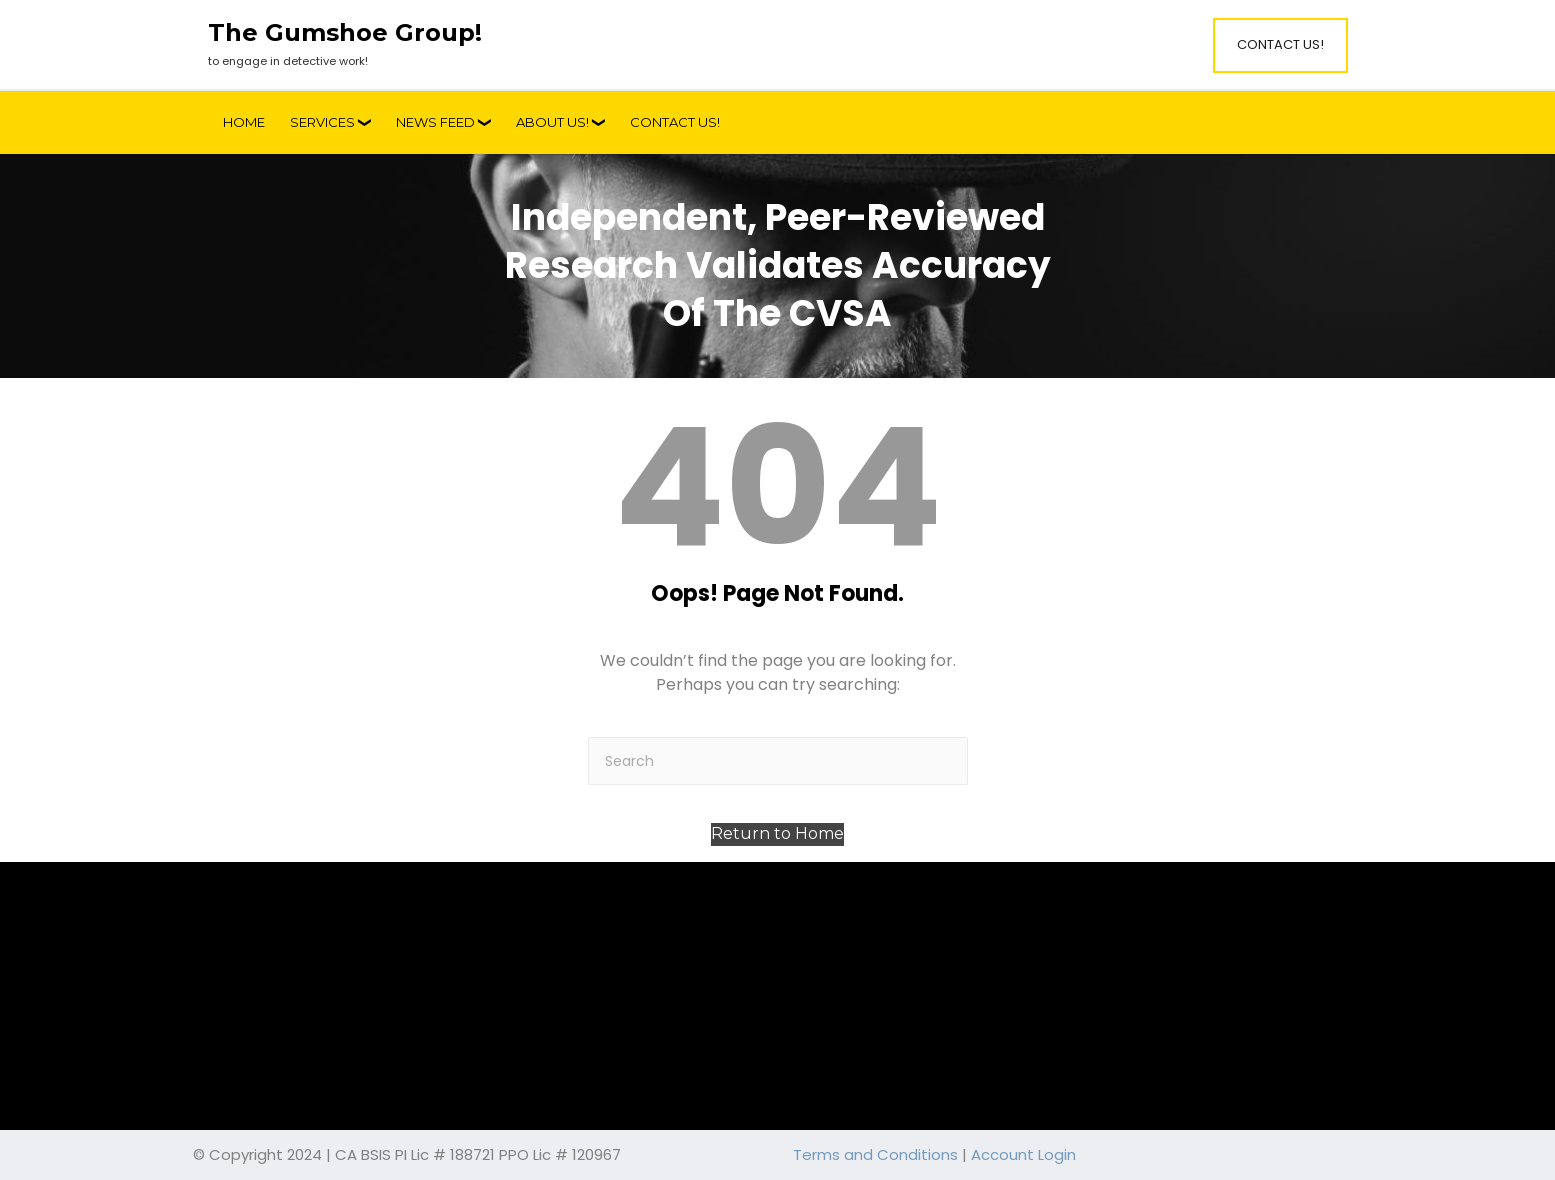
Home (244, 122)
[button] (777, 834)
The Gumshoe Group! (345, 33)
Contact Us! (1280, 44)
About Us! (552, 122)
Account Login (1023, 1154)
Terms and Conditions (875, 1154)
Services (322, 122)
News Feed (435, 122)
